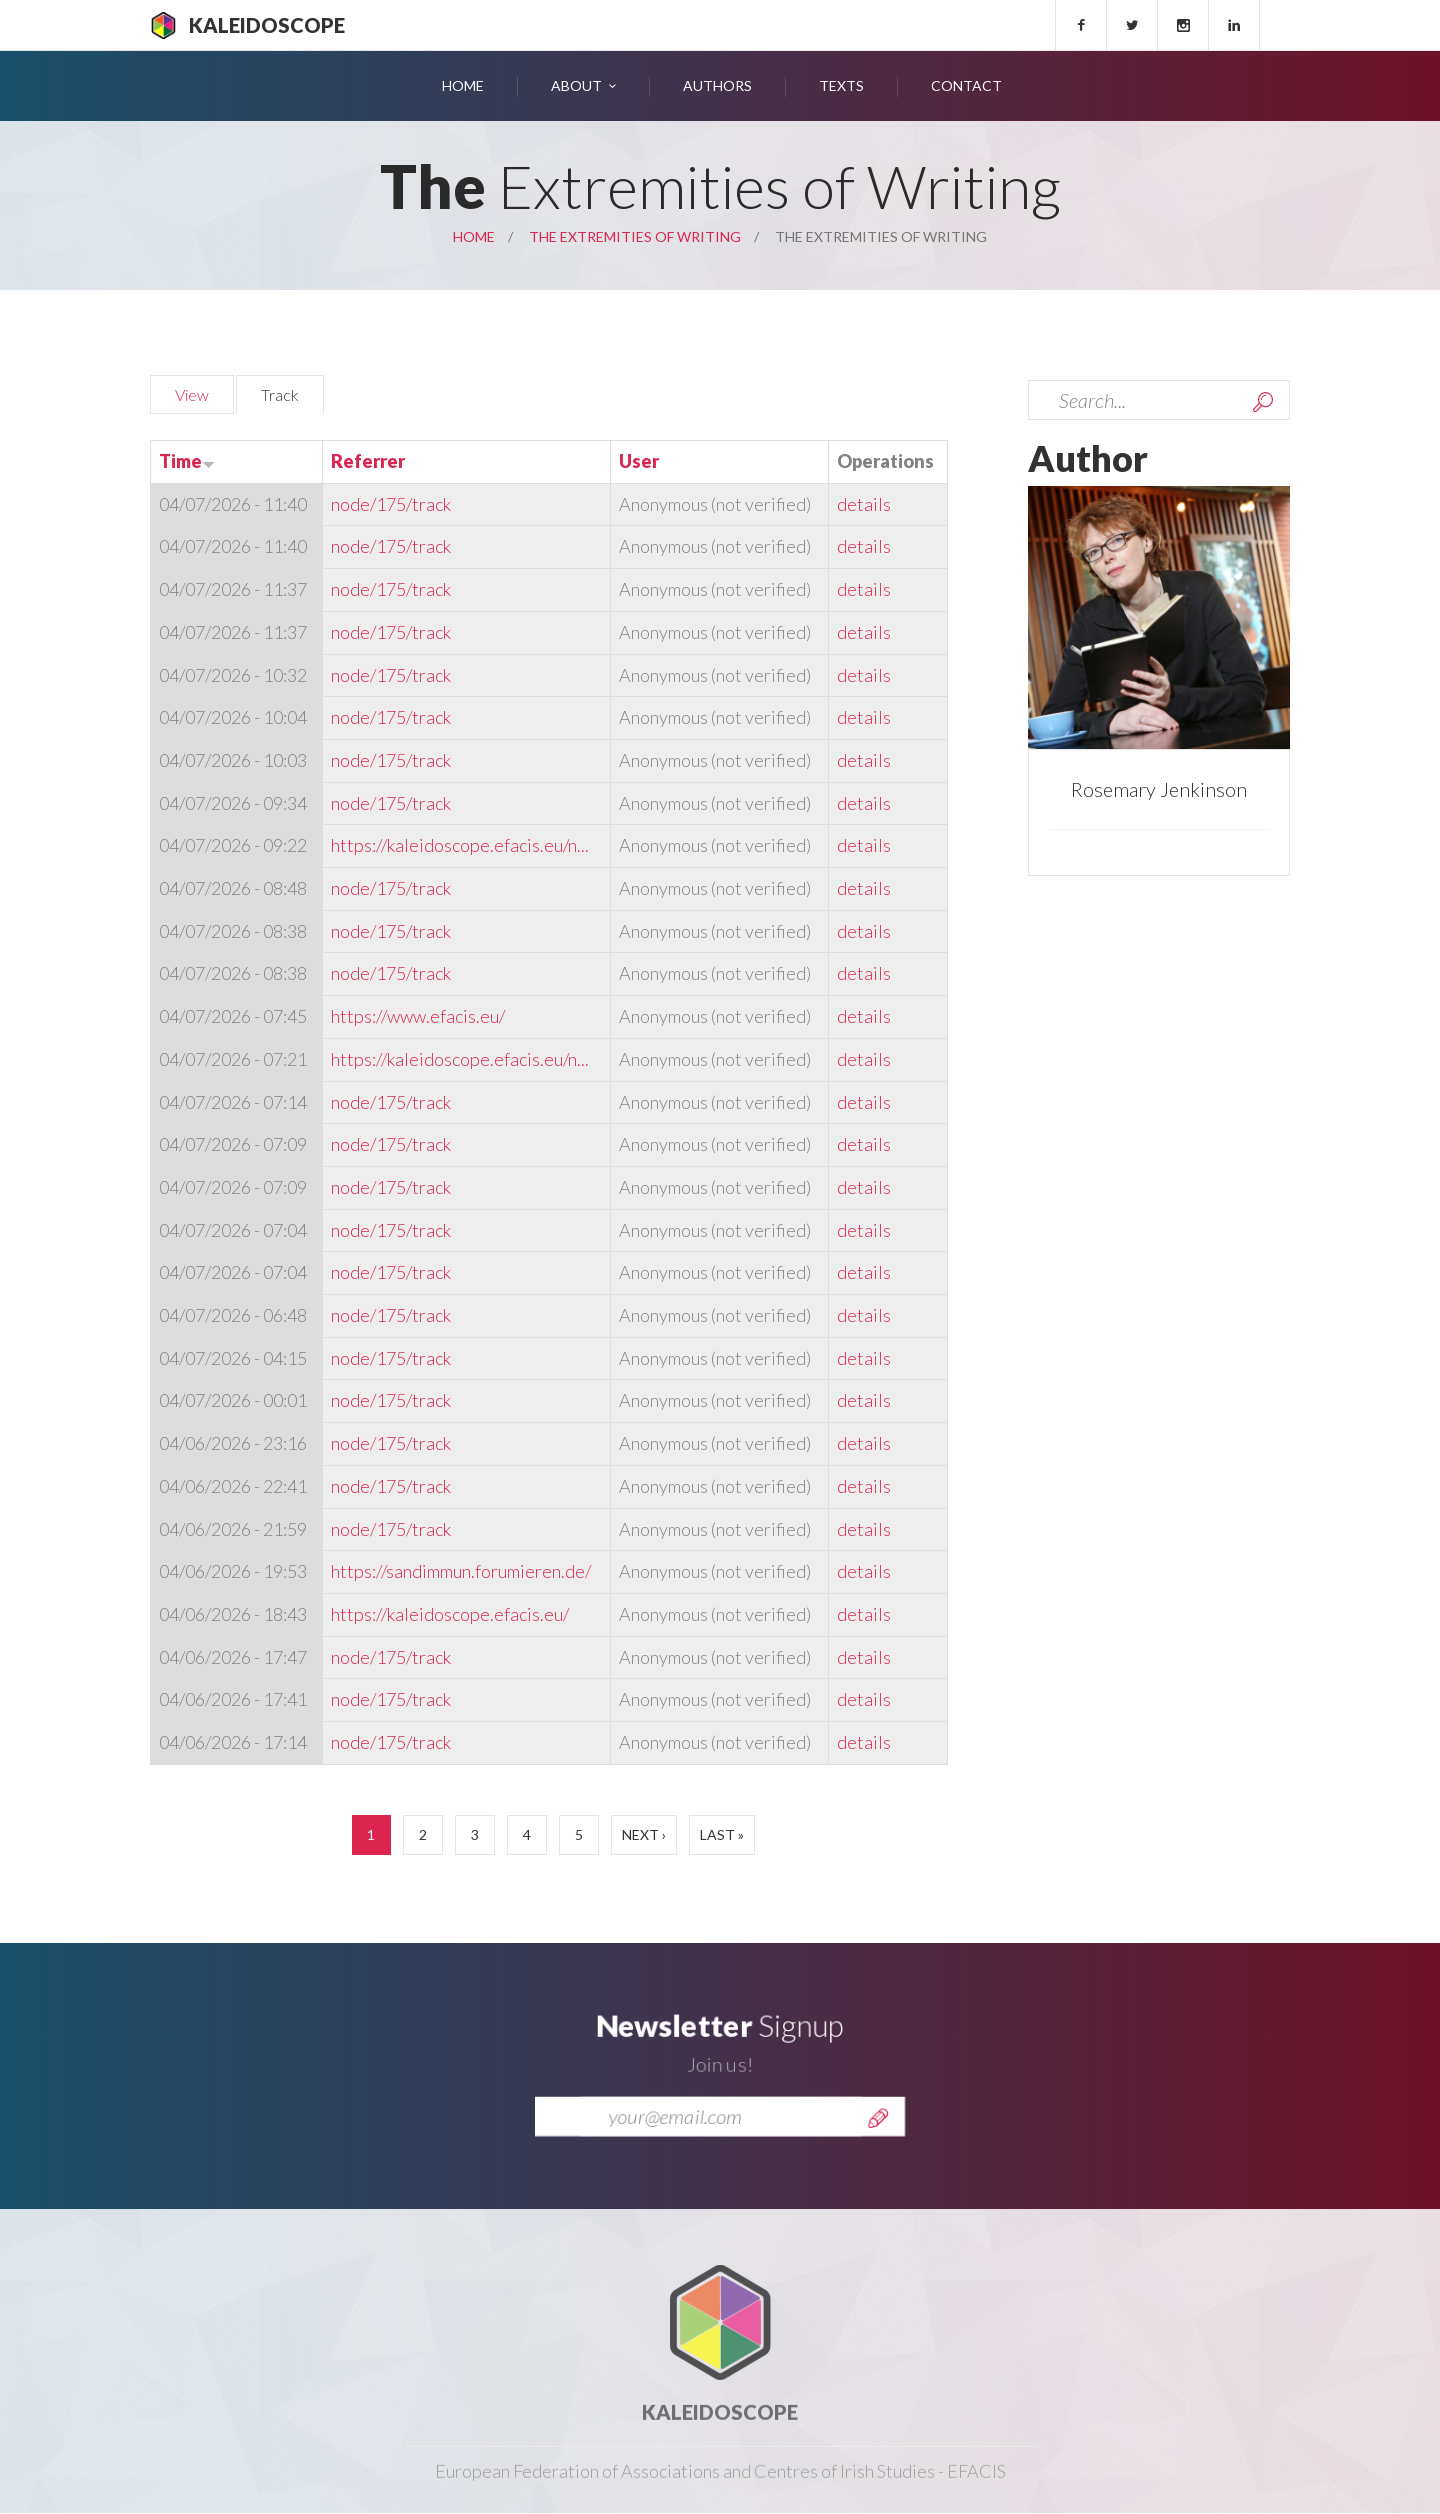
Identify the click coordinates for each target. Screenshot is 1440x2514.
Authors (717, 85)
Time (187, 461)
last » (722, 1834)
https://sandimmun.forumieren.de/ (461, 1571)
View (192, 394)
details (864, 504)
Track (292, 392)
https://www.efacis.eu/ (418, 1016)
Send (878, 2146)
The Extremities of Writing (635, 236)
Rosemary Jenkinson (1159, 789)
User (639, 461)
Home (463, 85)
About (576, 85)
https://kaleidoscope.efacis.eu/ (450, 1614)
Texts (841, 85)
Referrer (368, 461)
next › (644, 1834)
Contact (966, 85)
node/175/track (391, 504)
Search (1263, 402)
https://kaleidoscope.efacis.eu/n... (460, 845)
